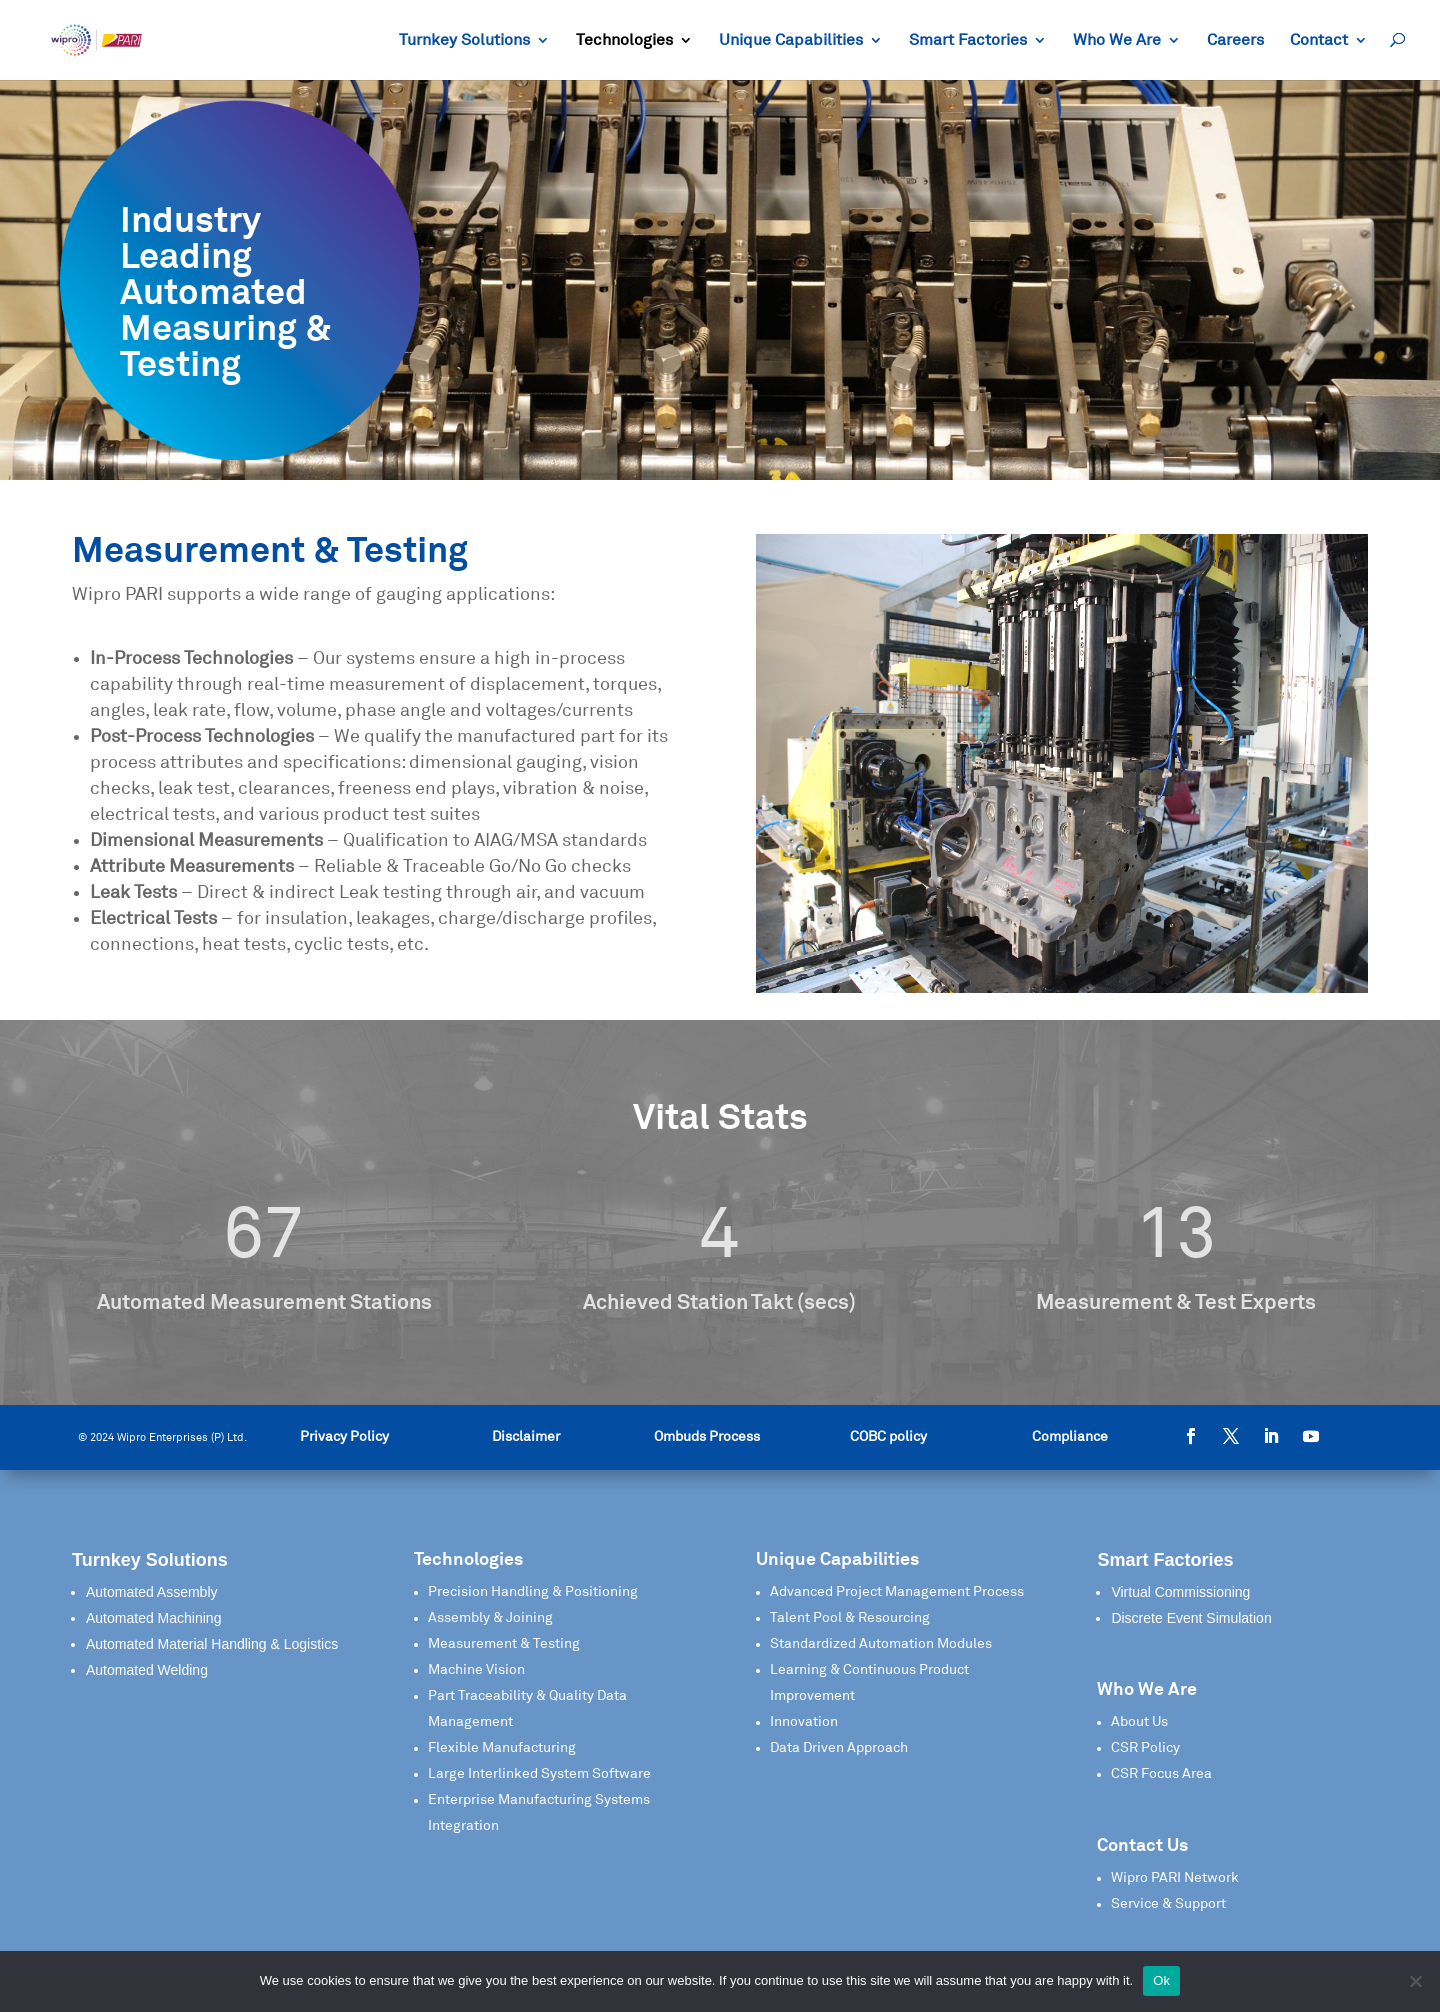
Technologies (624, 40)
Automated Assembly (152, 1592)
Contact (1319, 40)
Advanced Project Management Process (897, 1592)
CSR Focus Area (1161, 1774)
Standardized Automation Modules (881, 1644)
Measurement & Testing (504, 1644)
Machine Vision (476, 1670)
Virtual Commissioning (1180, 1592)
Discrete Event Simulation (1191, 1618)
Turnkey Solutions (464, 40)
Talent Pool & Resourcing (850, 1618)
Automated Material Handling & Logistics (212, 1644)
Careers (1235, 40)
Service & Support (1168, 1904)
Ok (1161, 1980)
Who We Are (1117, 40)
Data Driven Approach (839, 1748)
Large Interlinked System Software (539, 1774)
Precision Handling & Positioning (533, 1592)
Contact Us (1142, 1846)
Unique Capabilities (791, 40)
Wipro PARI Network (1175, 1878)
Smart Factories (968, 40)
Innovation (804, 1722)
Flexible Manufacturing (502, 1748)
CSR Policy (1145, 1748)
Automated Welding (147, 1670)
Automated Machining (153, 1618)
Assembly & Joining (490, 1618)
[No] (1415, 1981)
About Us (1139, 1722)
